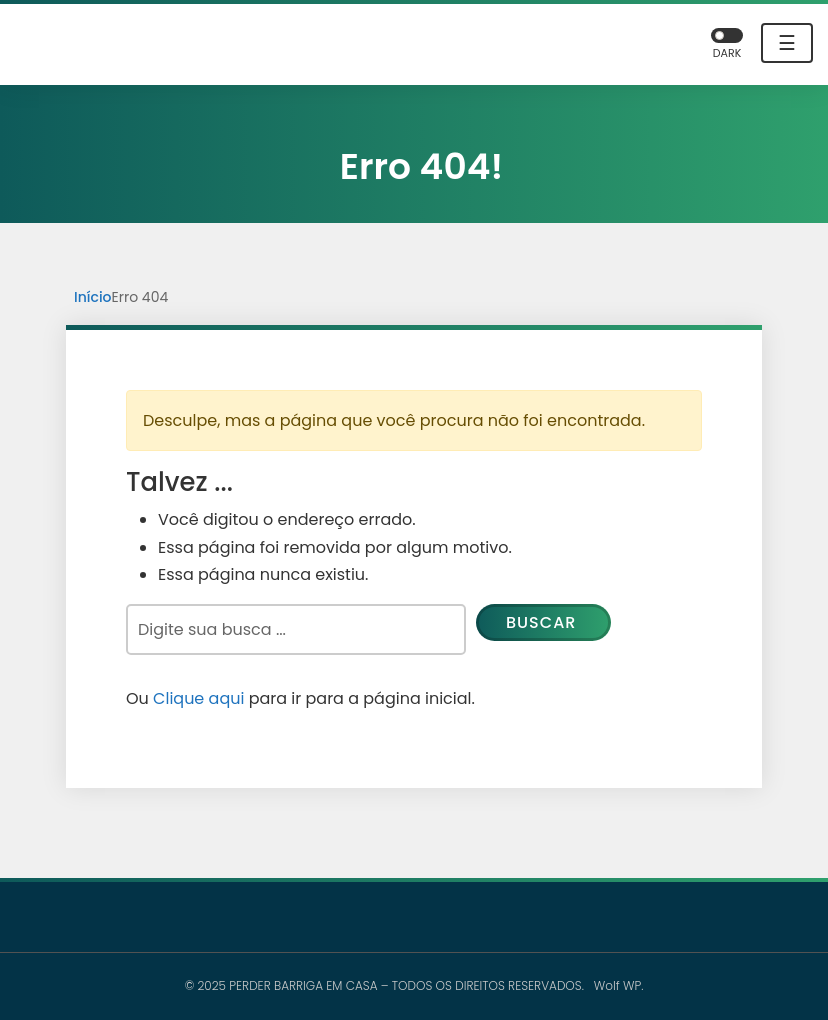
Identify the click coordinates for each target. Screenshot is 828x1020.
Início (93, 297)
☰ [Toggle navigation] (787, 43)
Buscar (541, 622)
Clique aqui (198, 698)
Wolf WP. (619, 985)
